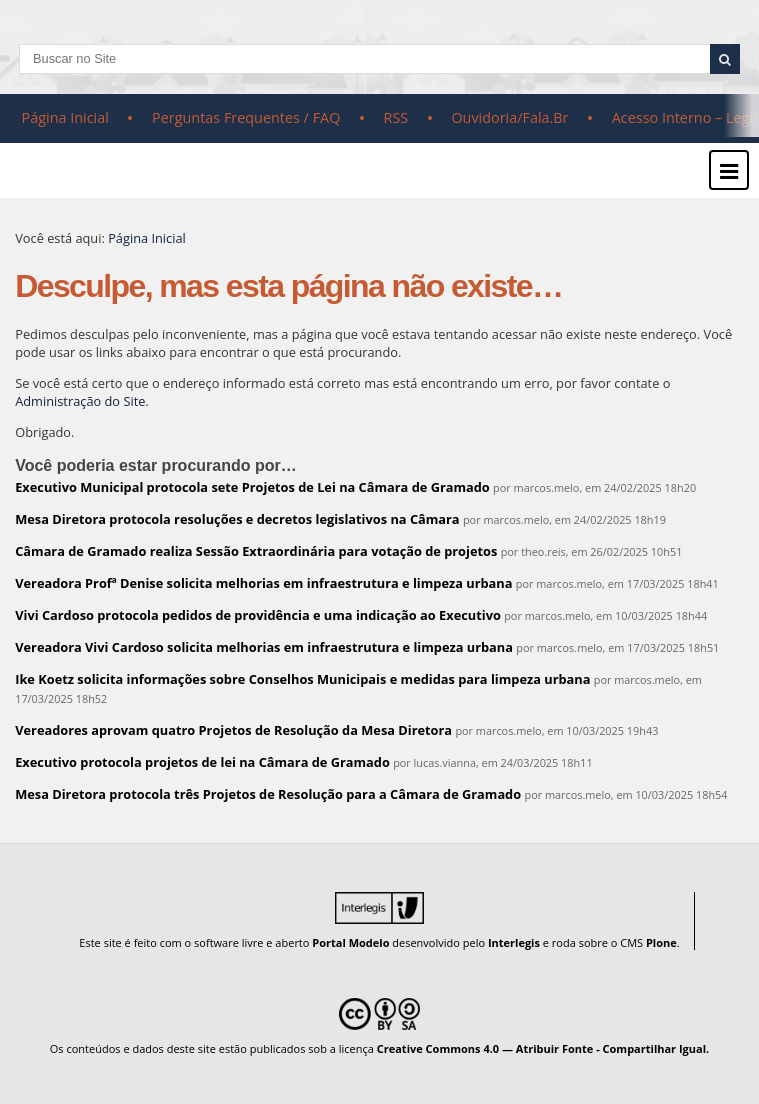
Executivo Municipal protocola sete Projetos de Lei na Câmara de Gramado (252, 487)
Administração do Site (80, 401)
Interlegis (514, 942)
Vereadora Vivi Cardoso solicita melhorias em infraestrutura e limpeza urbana (264, 647)
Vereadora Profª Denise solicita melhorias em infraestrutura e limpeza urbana (263, 583)
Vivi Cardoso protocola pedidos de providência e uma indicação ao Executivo (258, 615)
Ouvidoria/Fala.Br (509, 117)
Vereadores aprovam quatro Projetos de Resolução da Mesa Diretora (233, 730)
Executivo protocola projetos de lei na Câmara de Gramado (202, 762)
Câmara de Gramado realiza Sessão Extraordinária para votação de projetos (256, 551)
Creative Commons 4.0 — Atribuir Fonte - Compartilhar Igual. (543, 1048)
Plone (661, 942)
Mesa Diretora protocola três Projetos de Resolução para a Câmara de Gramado (268, 794)
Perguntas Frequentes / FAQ (246, 117)
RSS (396, 117)
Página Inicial (65, 117)
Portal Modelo (350, 942)
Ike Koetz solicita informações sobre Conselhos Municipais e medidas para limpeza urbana (302, 679)
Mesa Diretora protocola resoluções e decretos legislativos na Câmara (237, 519)
